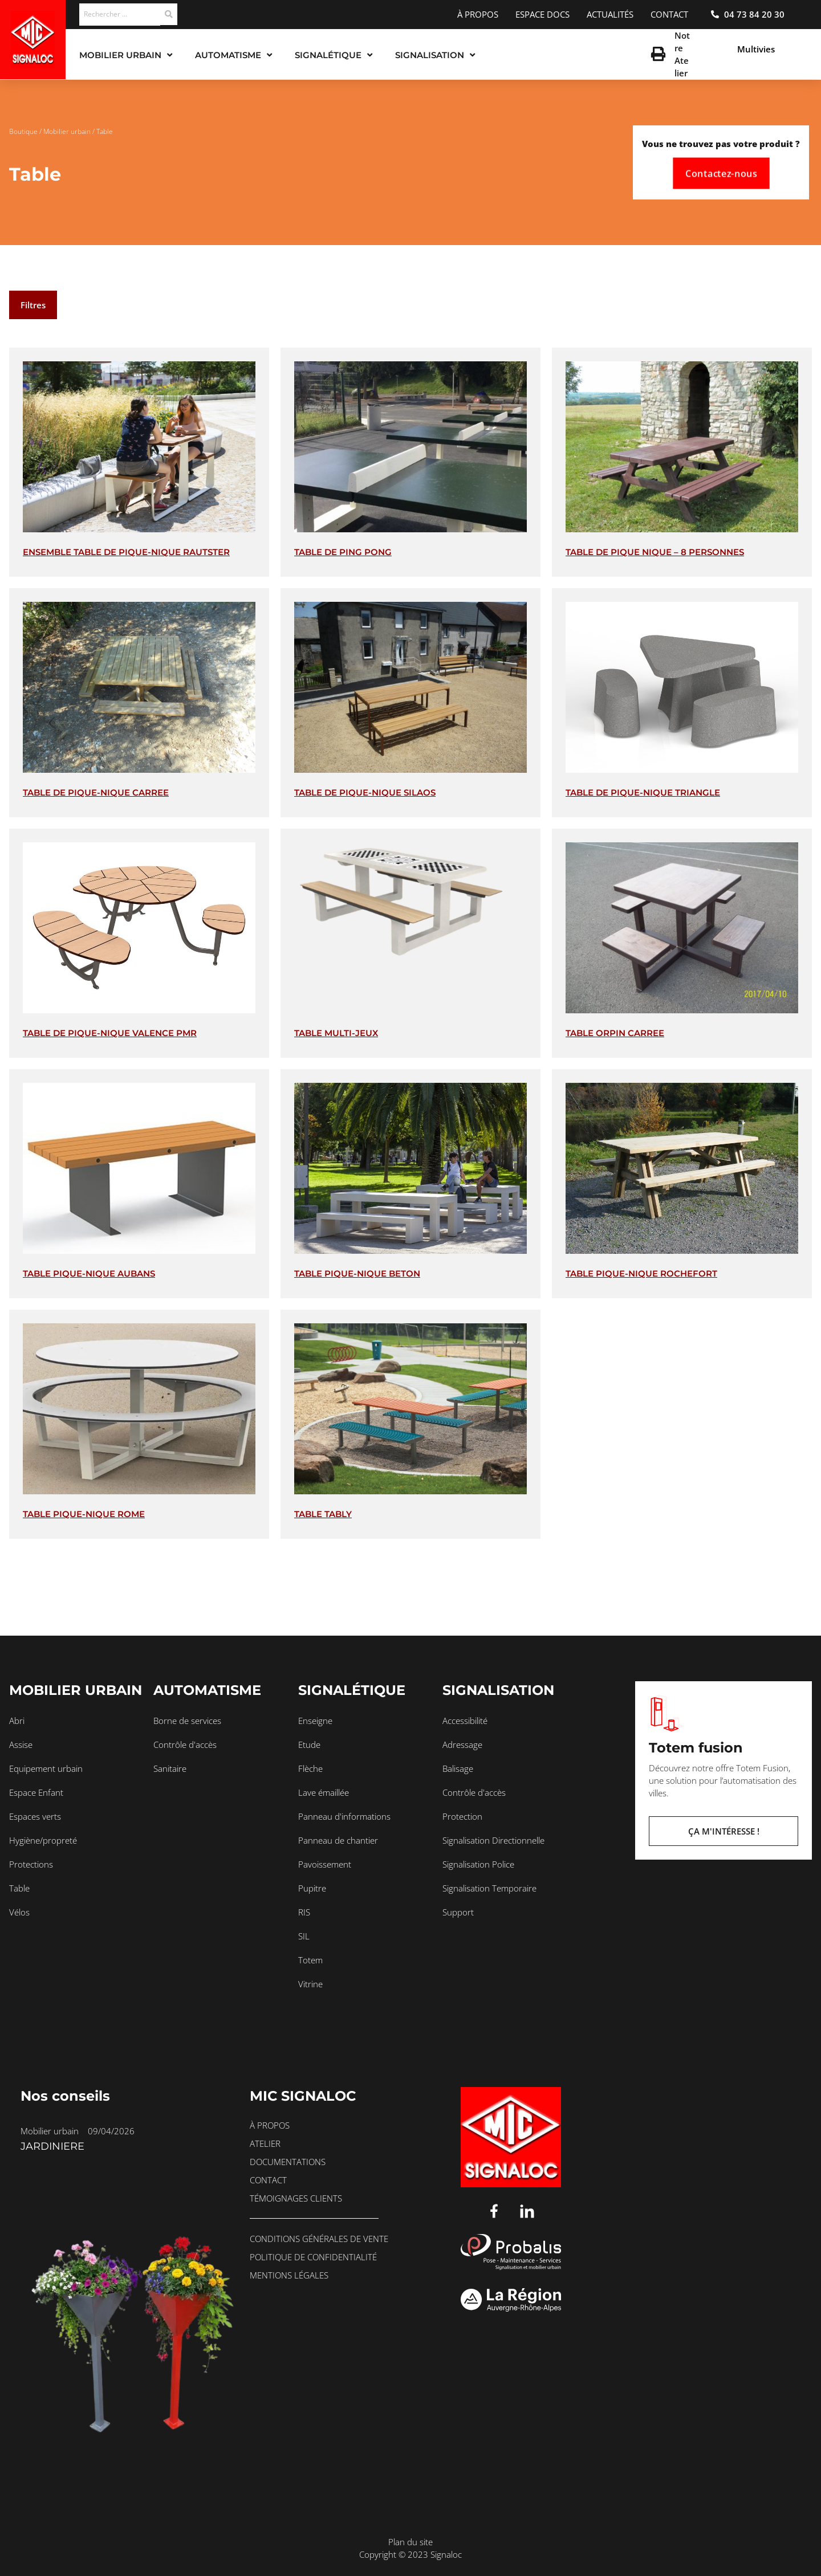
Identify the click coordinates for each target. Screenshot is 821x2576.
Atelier (265, 2143)
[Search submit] (168, 14)
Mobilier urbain (67, 131)
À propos (477, 14)
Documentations (288, 2161)
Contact (669, 14)
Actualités (610, 14)
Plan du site (410, 2542)
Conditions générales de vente (319, 2238)
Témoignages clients (296, 2198)
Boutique (23, 131)
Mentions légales (289, 2275)
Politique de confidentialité (313, 2257)
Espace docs (542, 14)
